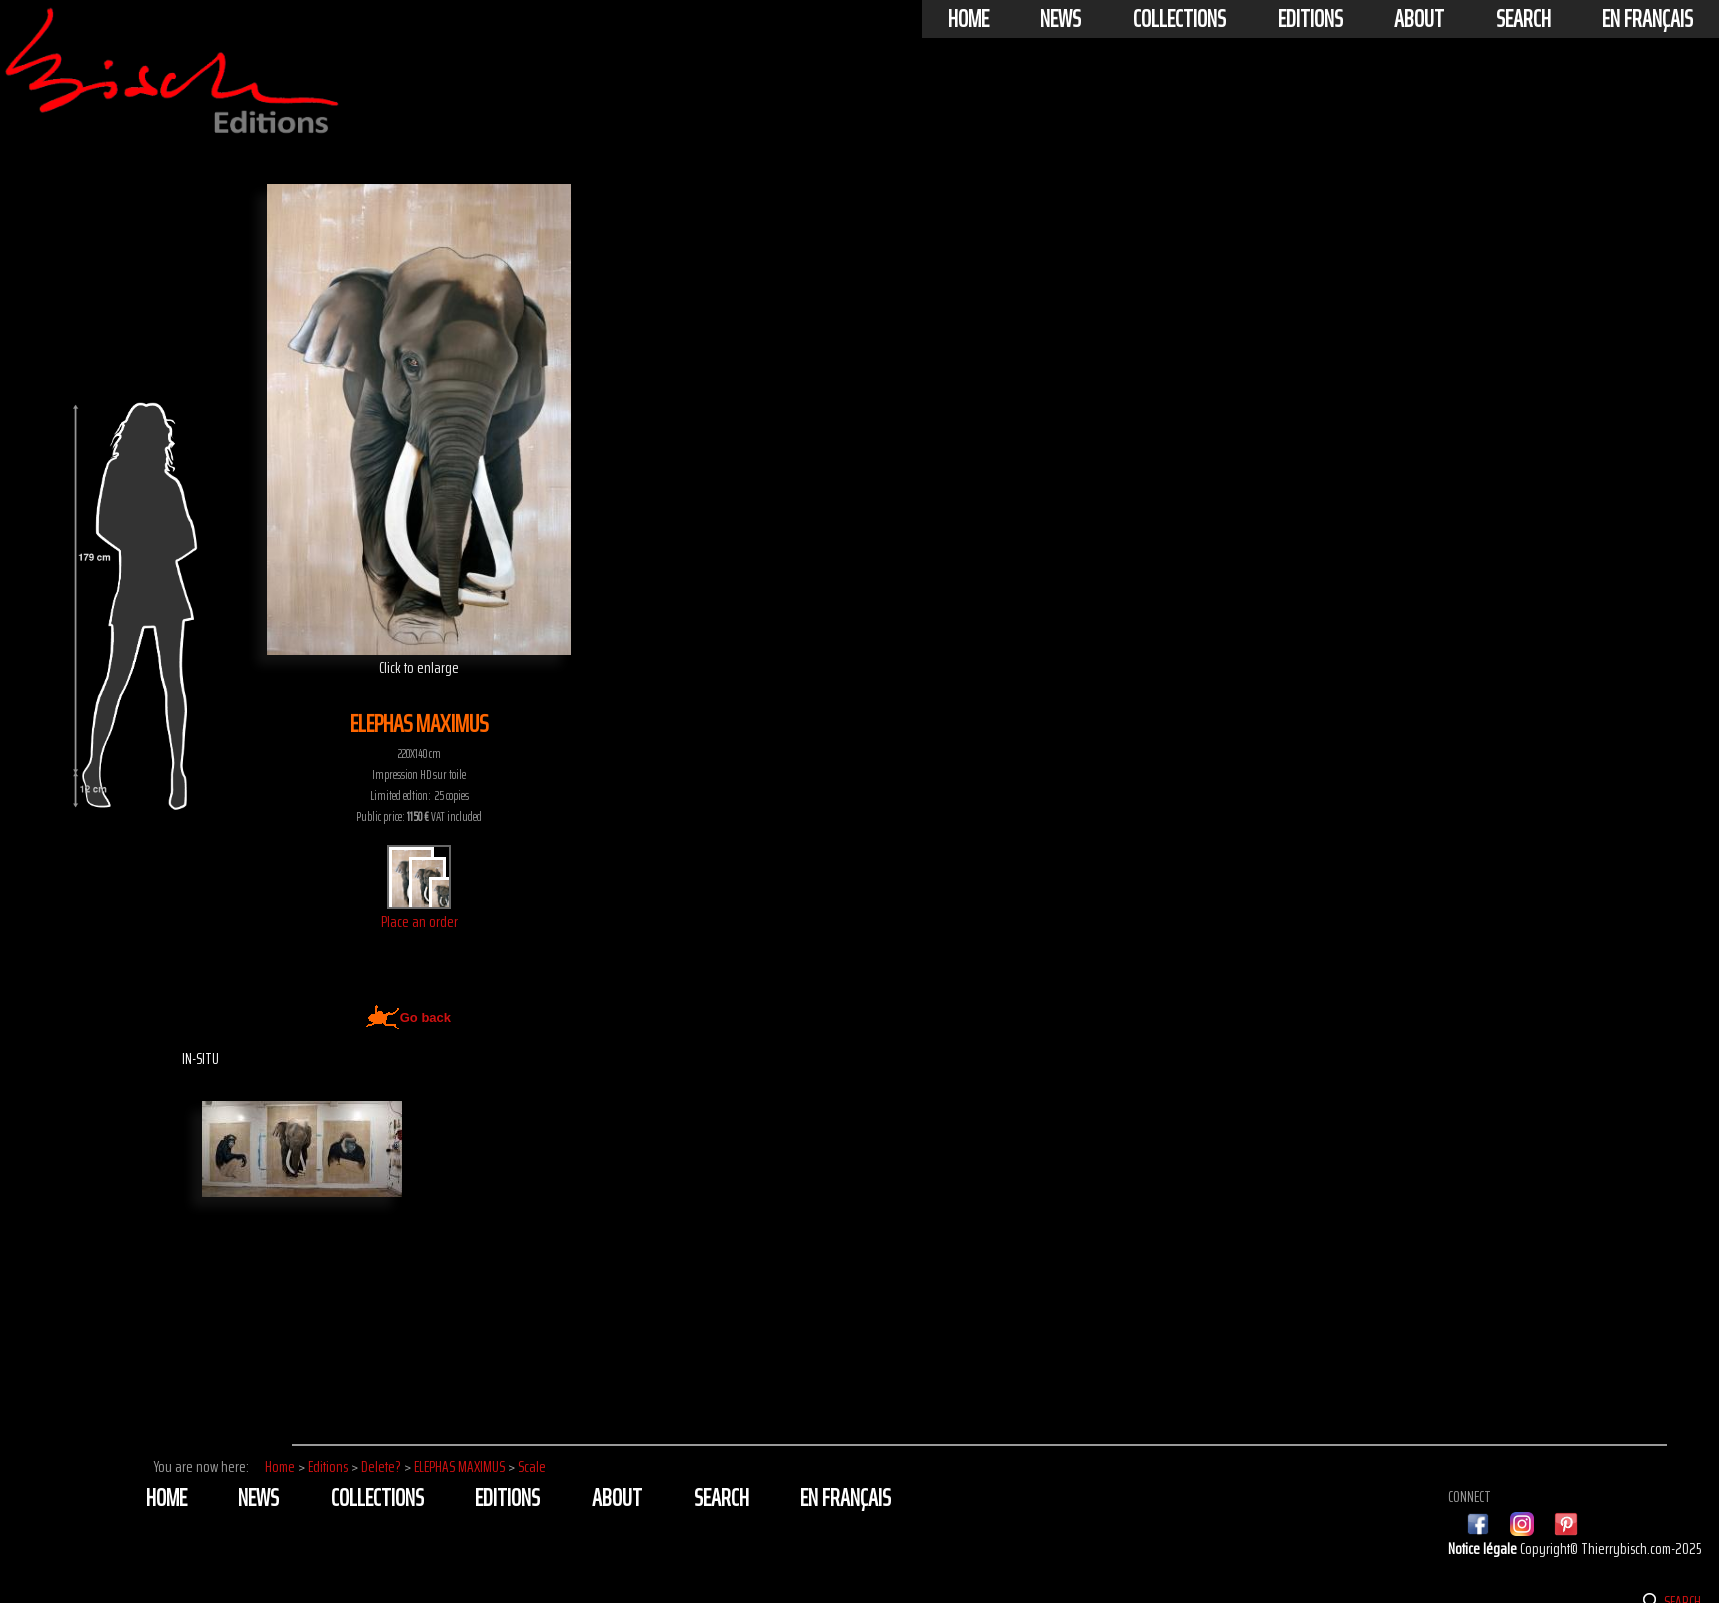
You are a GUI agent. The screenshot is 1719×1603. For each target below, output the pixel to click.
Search (1523, 19)
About (1419, 19)
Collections (1179, 19)
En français (1647, 19)
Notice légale (1484, 1548)
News (1060, 19)
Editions (1310, 19)
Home (968, 19)
